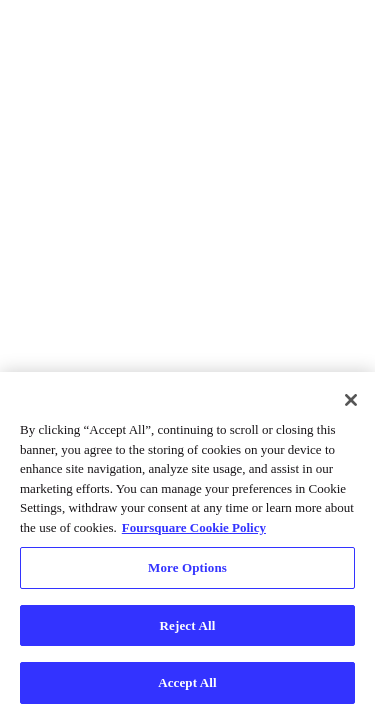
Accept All (187, 682)
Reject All (188, 625)
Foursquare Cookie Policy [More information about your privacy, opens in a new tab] (194, 527)
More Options (187, 567)
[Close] (351, 400)
